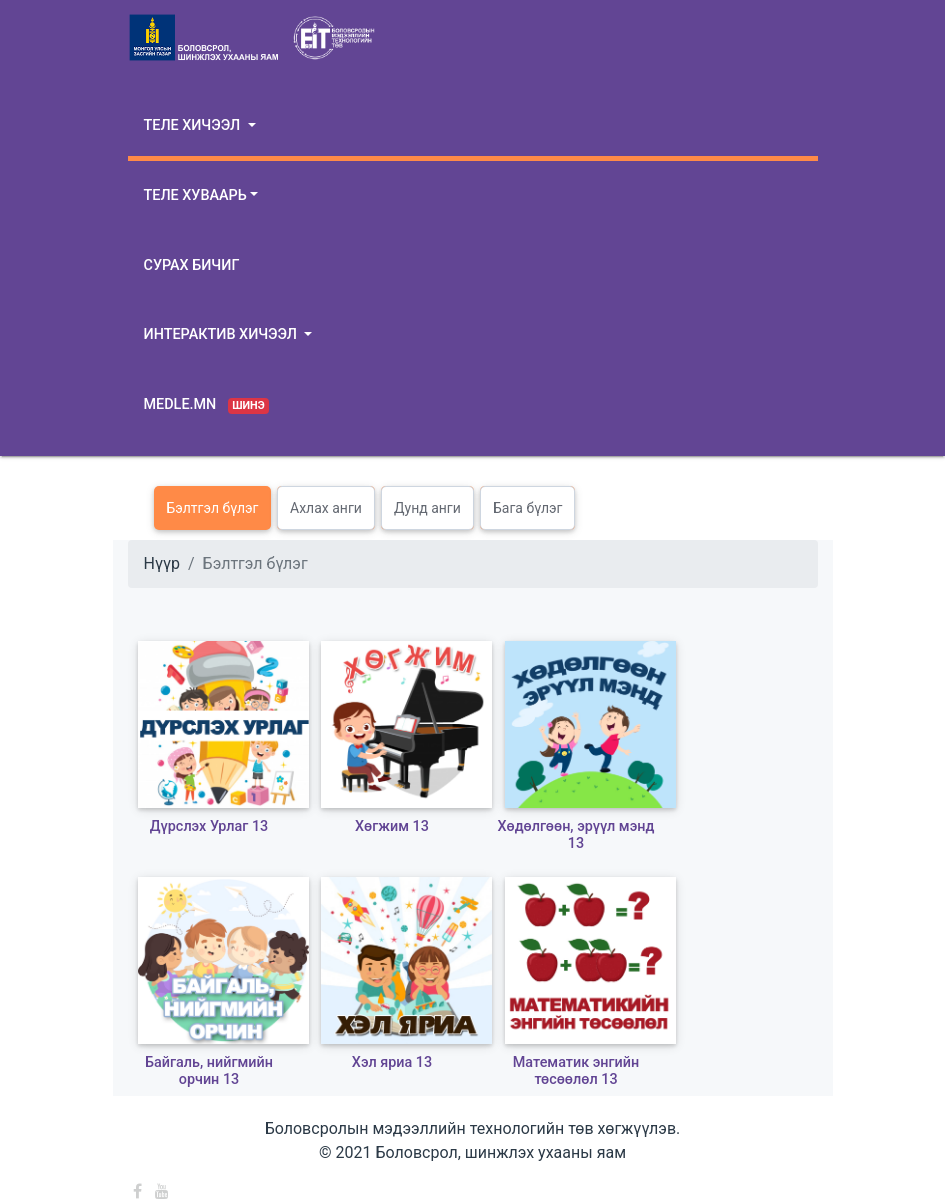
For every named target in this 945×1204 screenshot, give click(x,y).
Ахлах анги (326, 508)
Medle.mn (207, 405)
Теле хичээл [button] (194, 125)
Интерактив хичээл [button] (222, 334)
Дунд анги (427, 508)
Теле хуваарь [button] (195, 195)
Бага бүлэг (527, 508)
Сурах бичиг (192, 265)
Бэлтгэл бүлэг (213, 508)
